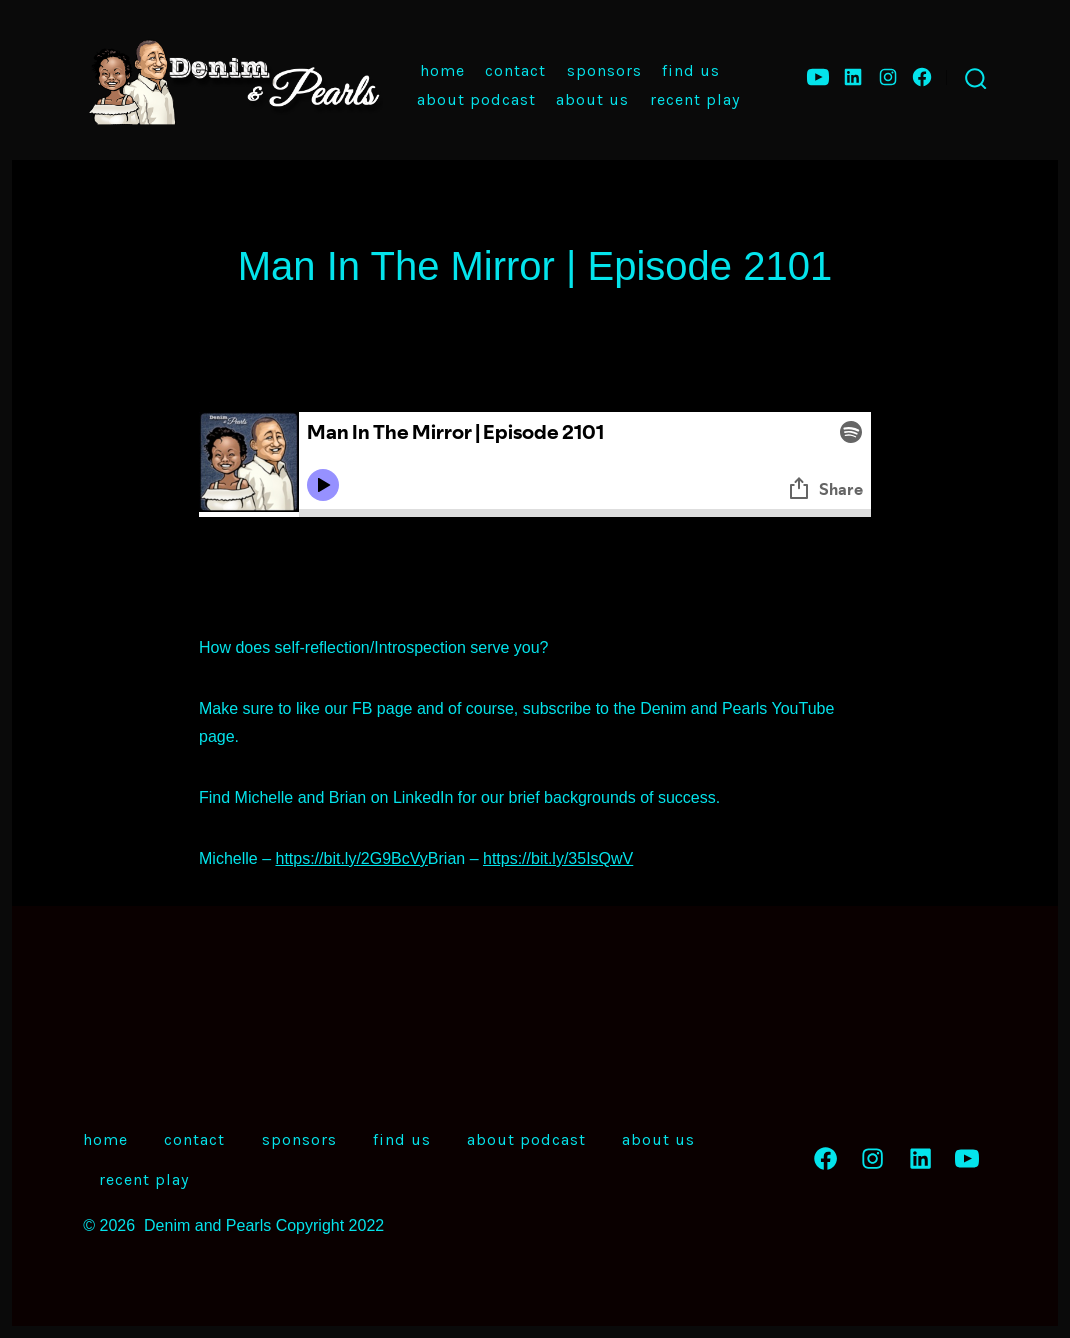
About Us (592, 99)
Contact (515, 70)
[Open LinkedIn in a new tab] (853, 77)
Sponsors (604, 70)
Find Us (691, 70)
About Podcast (476, 99)
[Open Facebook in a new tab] (922, 77)
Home (442, 70)
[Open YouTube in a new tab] (818, 77)
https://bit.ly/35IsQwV (558, 858)
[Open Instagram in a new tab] (888, 77)
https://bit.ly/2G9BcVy (351, 858)
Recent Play (695, 99)
